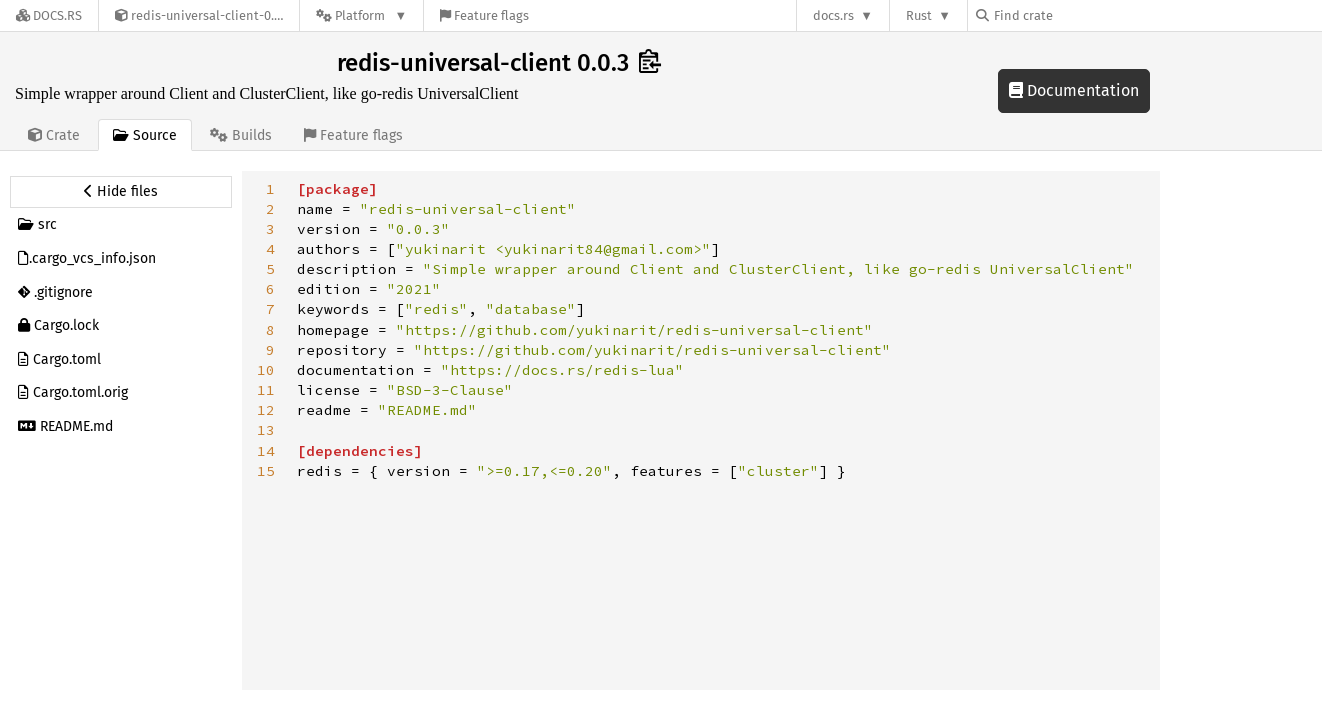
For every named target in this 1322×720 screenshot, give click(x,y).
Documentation (1074, 90)
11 (266, 390)
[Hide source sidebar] (121, 192)
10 (266, 370)
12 (266, 410)
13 (266, 430)
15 (266, 471)
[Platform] (361, 15)
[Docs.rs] (49, 15)
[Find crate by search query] (1076, 15)
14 (266, 451)
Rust (919, 15)
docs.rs (833, 15)
